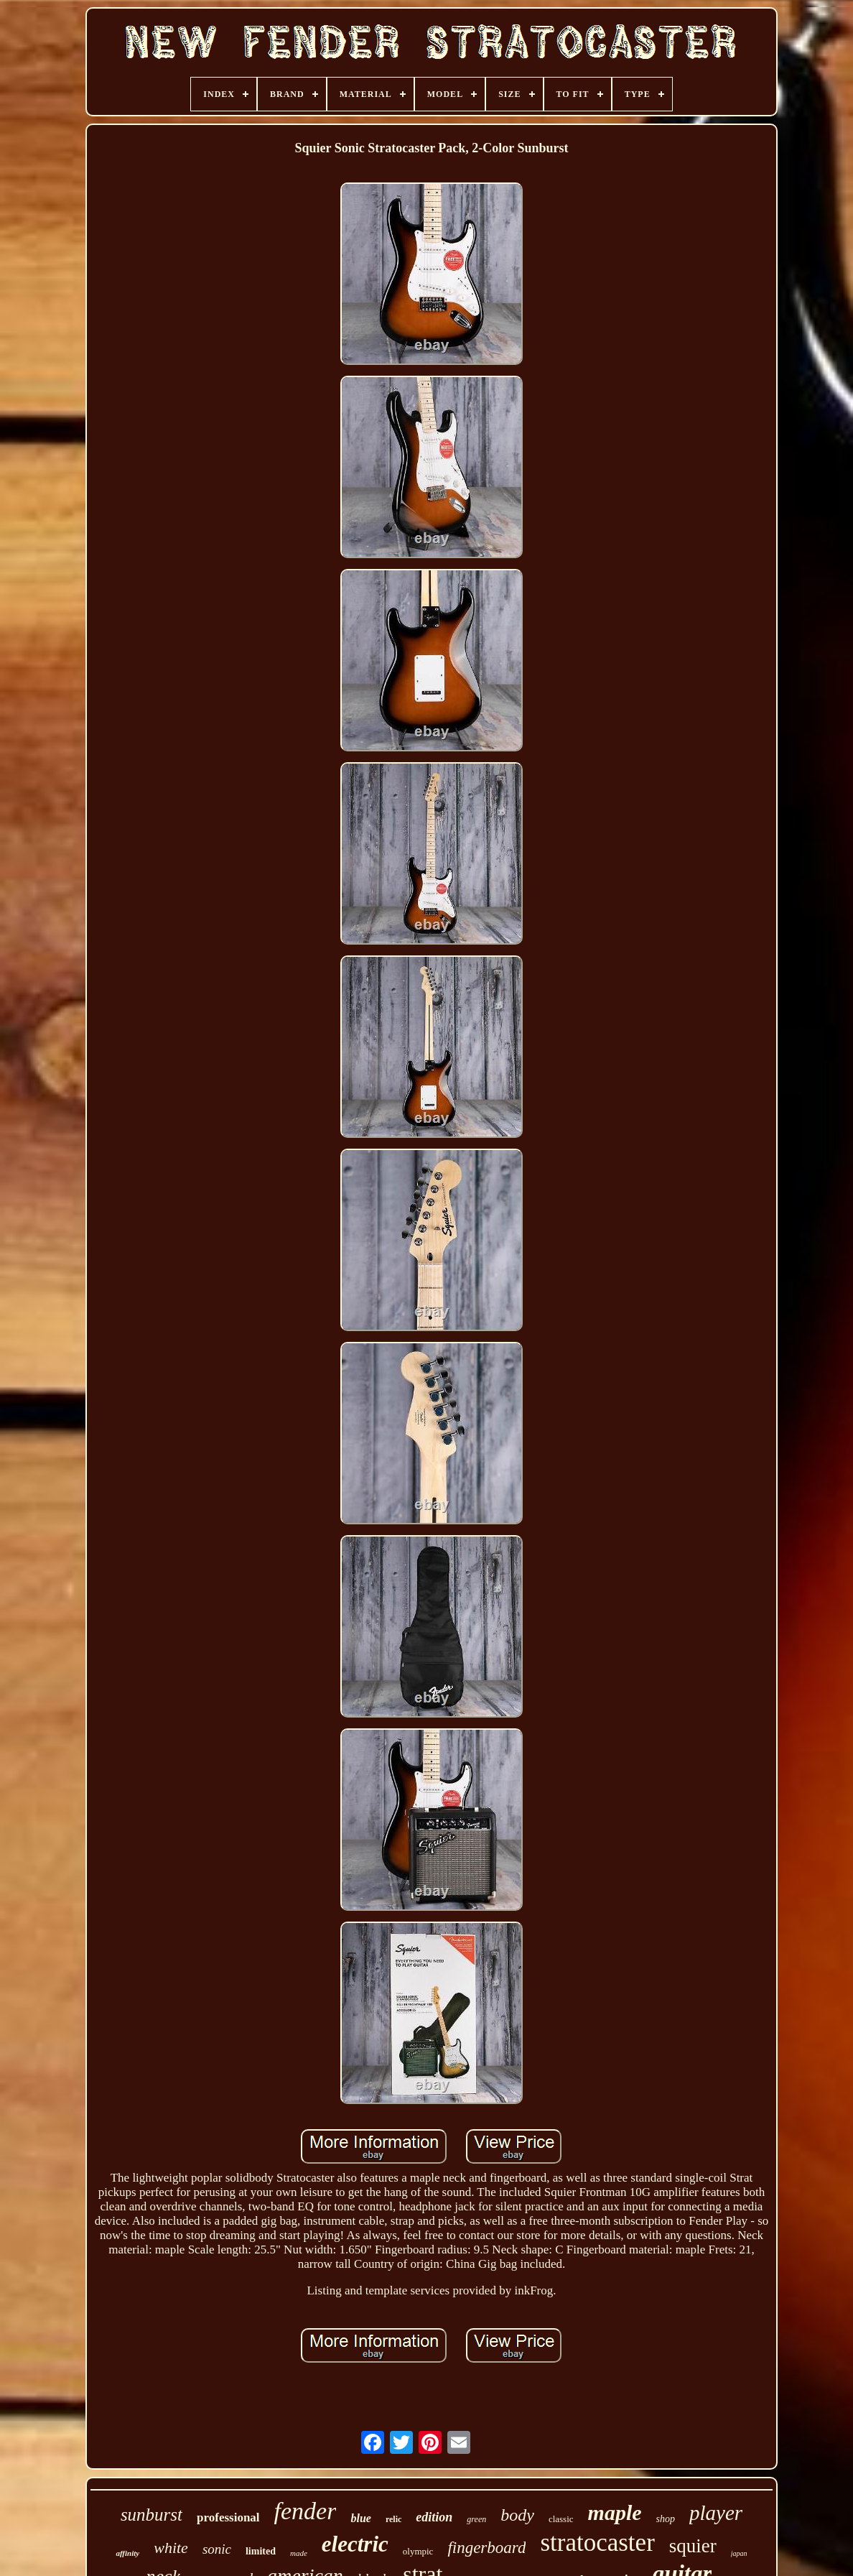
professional (228, 2517)
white (171, 2548)
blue (360, 2518)
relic (393, 2519)
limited (261, 2551)
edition (434, 2517)
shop (665, 2519)
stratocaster (597, 2543)
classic (561, 2519)
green (476, 2519)
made (298, 2553)
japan (739, 2553)
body (517, 2515)
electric (355, 2544)
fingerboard (486, 2548)
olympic (418, 2551)
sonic (216, 2549)
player (715, 2512)
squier (693, 2546)
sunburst (151, 2514)
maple (615, 2512)
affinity (127, 2553)
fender (305, 2511)
